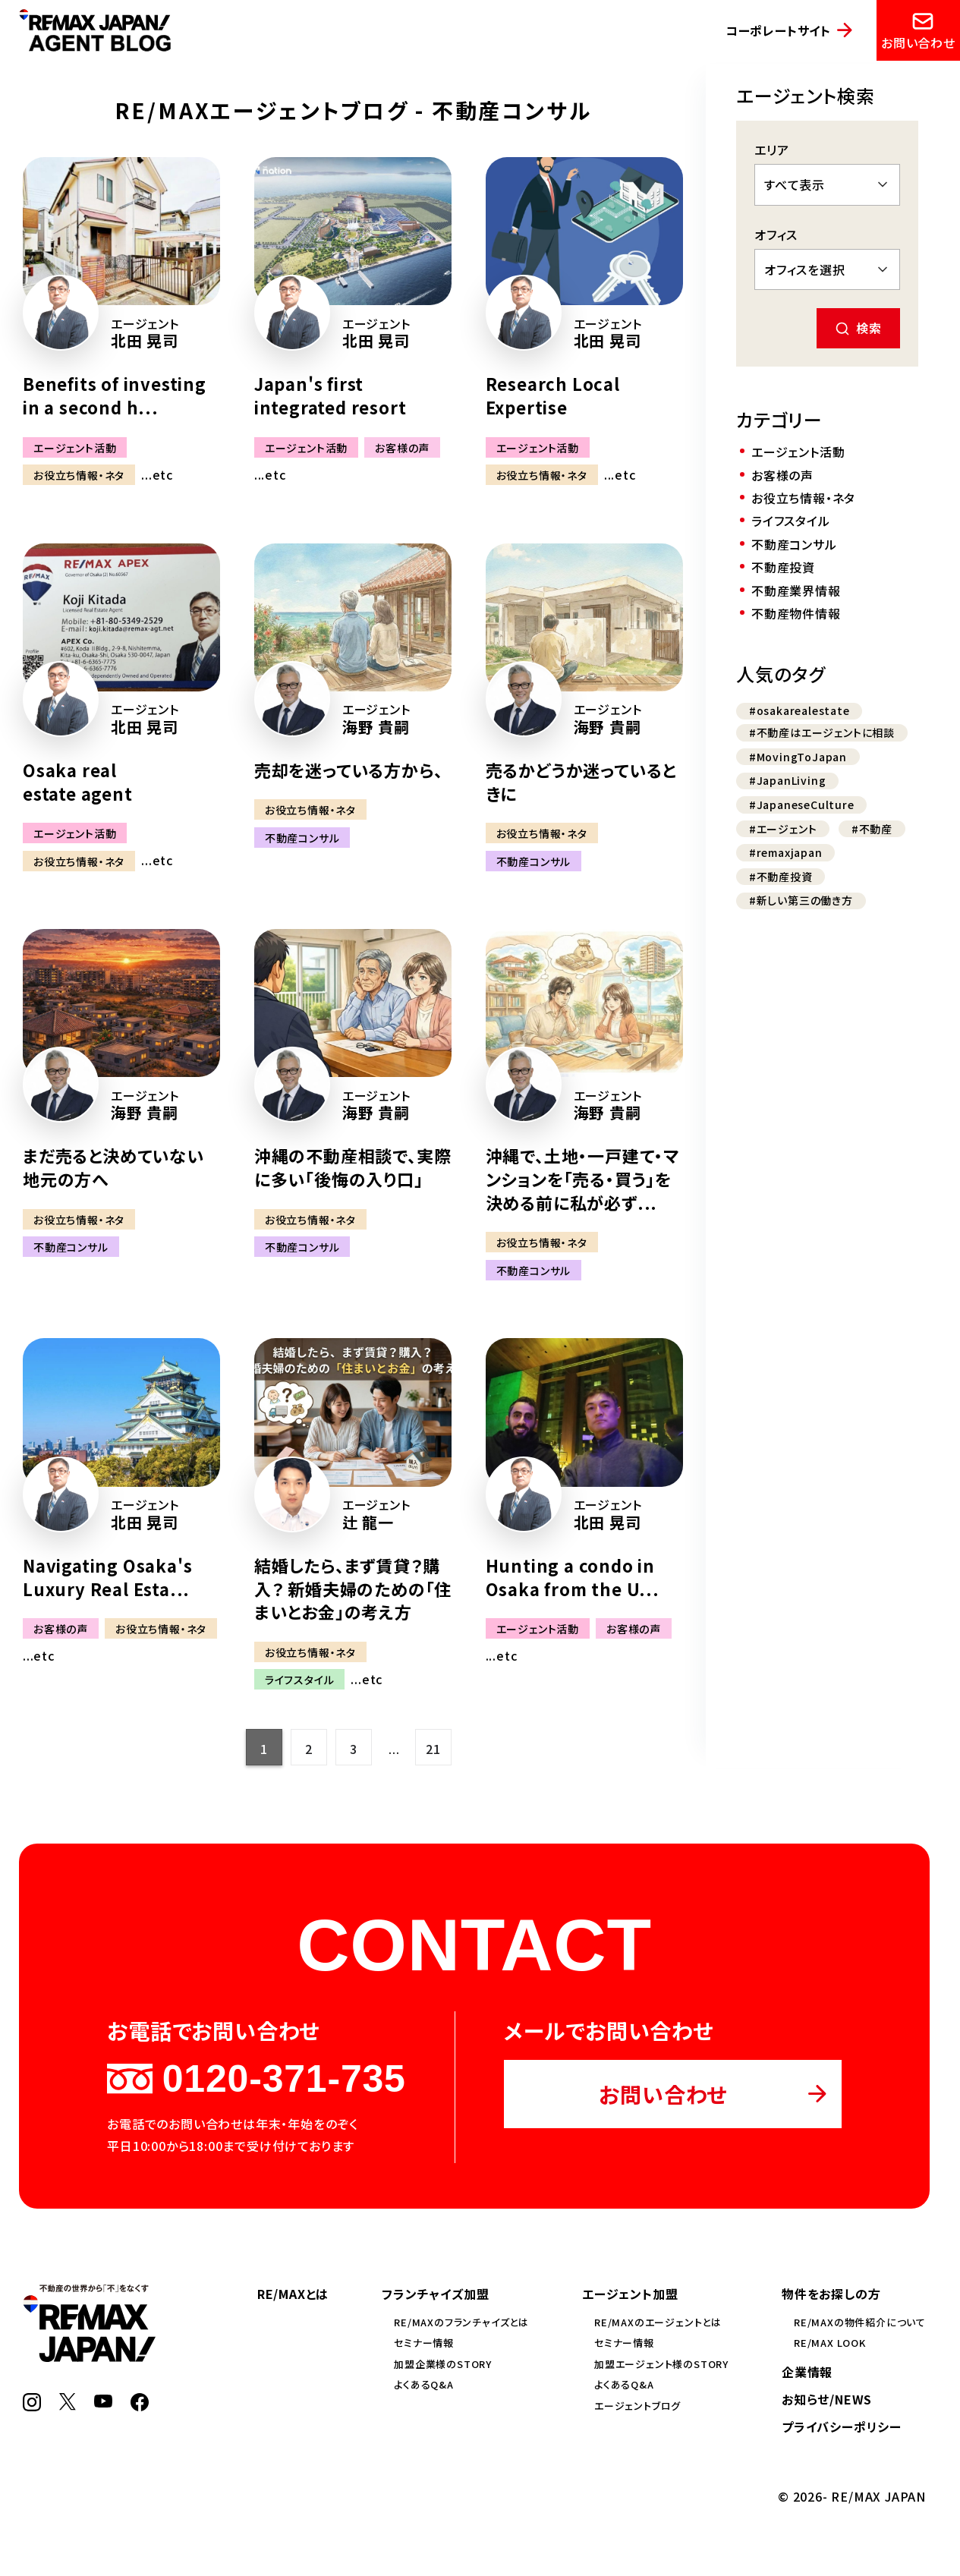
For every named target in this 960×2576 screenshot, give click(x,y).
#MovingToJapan (798, 756)
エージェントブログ (637, 2405)
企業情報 (807, 2372)
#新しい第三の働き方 (801, 900)
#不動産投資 (781, 876)
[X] (67, 2405)
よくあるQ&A (424, 2384)
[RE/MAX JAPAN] (89, 2357)
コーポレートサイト (778, 30)
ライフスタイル (300, 1679)
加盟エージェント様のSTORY (661, 2364)
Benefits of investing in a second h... (114, 395)
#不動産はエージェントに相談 (822, 732)
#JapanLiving (787, 780)
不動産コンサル (302, 838)
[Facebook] (140, 2406)
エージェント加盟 (630, 2294)
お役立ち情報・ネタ (78, 475)
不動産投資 (783, 567)
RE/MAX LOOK (830, 2342)
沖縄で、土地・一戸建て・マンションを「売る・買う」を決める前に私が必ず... (582, 1178)
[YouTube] (103, 2402)
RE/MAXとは (293, 2294)
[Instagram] (32, 2406)
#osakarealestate (799, 710)
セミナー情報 (424, 2342)
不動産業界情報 (796, 590)
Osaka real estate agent (78, 781)
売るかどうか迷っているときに (581, 781)
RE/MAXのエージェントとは (658, 2322)
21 (433, 1749)
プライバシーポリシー (842, 2426)
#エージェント (783, 828)
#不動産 (871, 828)
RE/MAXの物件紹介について (860, 2322)
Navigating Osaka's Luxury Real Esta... (107, 1577)
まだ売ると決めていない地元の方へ (113, 1167)
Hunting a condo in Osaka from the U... (572, 1577)
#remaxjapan (786, 852)
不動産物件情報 (796, 613)
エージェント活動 (74, 447)
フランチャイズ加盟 (435, 2294)
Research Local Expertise (553, 395)
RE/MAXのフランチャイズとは (461, 2322)
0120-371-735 (256, 2079)
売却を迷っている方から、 (348, 769)
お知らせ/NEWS (827, 2399)
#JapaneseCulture (802, 804)
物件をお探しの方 (831, 2294)
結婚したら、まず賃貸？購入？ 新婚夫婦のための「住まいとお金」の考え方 (353, 1588)
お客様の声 (402, 447)
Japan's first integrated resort (330, 395)
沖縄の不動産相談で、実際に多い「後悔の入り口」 (353, 1167)
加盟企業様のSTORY (443, 2364)
